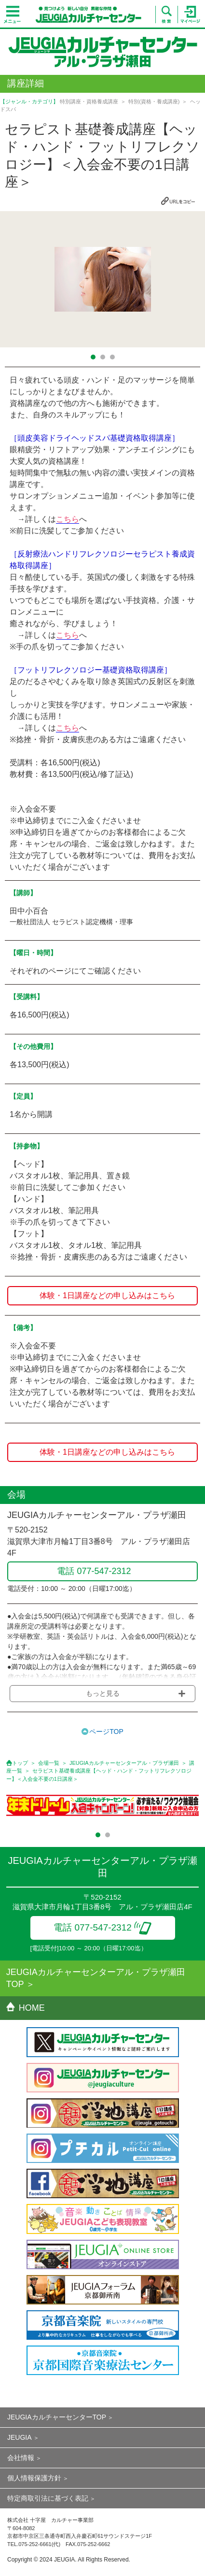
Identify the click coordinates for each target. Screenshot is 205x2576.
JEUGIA (19, 2437)
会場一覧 (48, 1763)
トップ (20, 1763)
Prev (13, 279)
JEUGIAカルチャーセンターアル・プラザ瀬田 (124, 1763)
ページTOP (106, 1731)
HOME (25, 2008)
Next (192, 279)
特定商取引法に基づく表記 (47, 2498)
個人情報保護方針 (34, 2478)
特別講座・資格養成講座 (89, 101)
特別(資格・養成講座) (153, 101)
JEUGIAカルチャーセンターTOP (56, 2417)
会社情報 (20, 2458)
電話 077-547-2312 (102, 1927)
